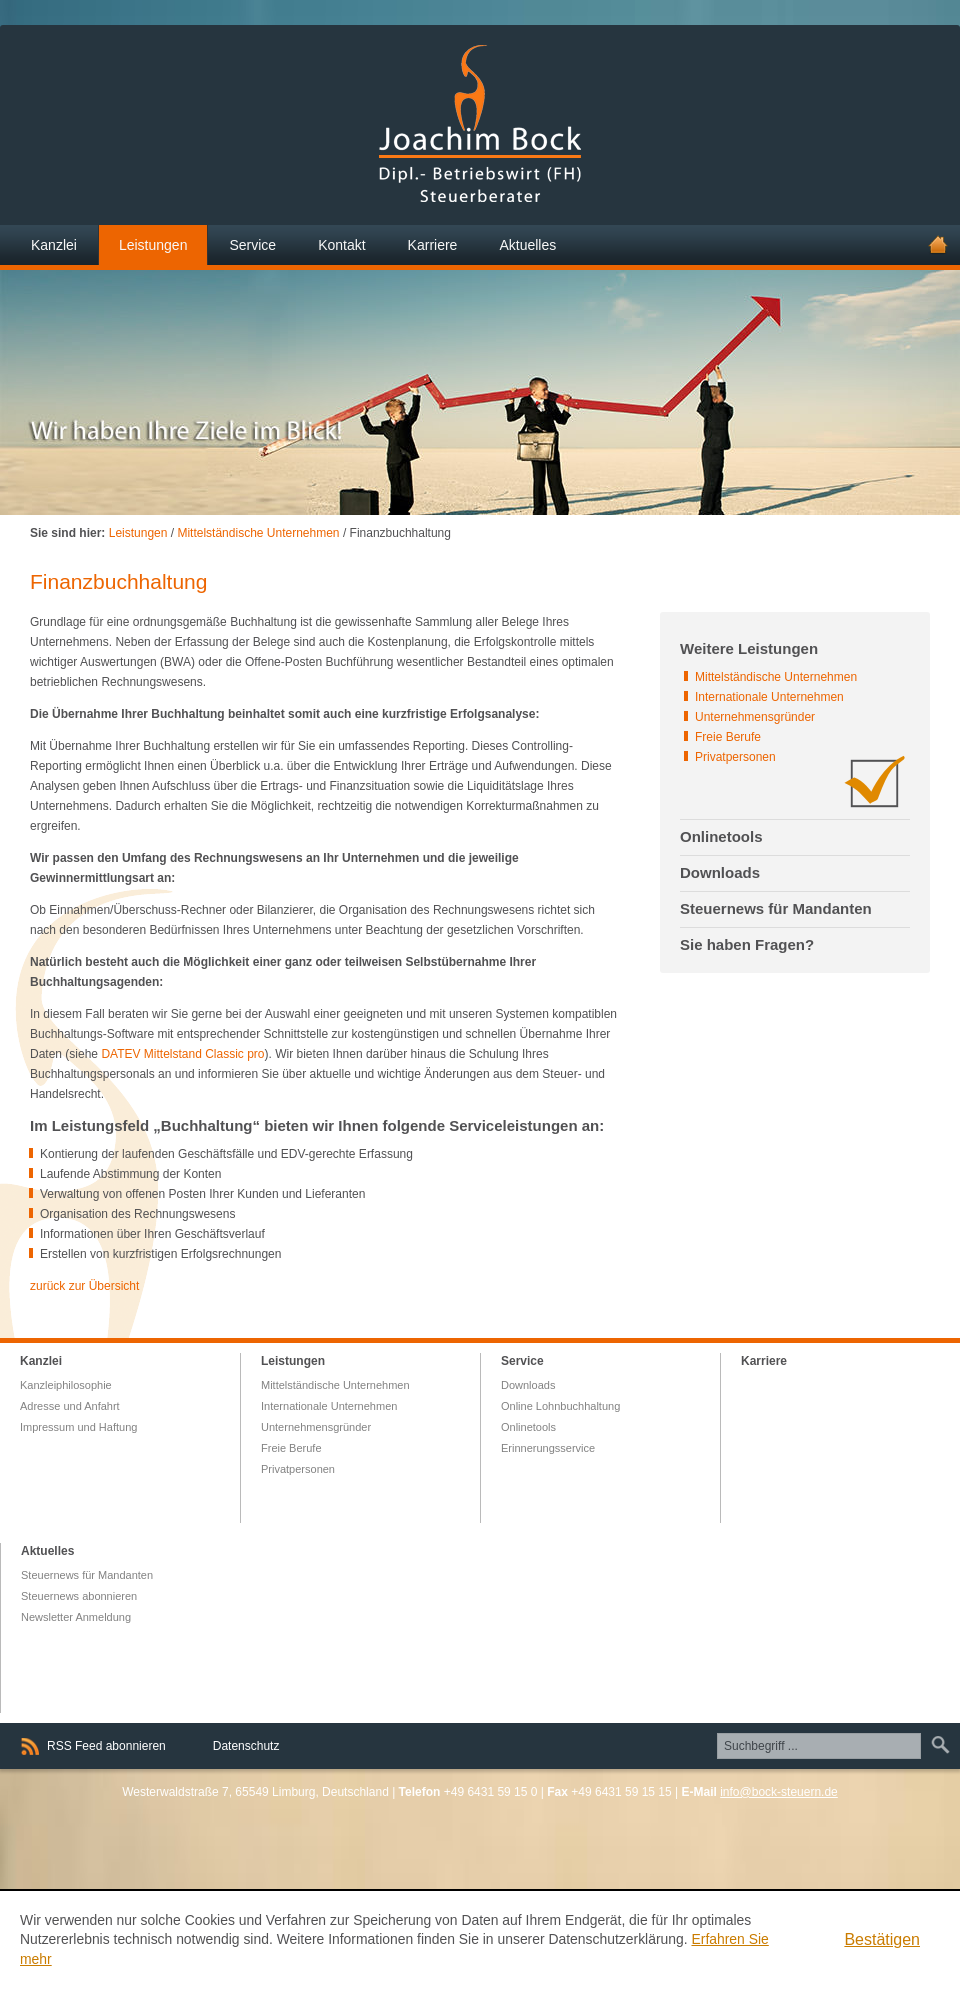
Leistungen (138, 533)
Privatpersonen (735, 757)
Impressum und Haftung (78, 1427)
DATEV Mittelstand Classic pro (182, 1054)
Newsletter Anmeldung (76, 1617)
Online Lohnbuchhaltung (560, 1406)
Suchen (937, 1745)
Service (522, 1361)
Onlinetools (528, 1427)
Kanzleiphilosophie (66, 1385)
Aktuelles (47, 1551)
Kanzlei (41, 1361)
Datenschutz (246, 1746)
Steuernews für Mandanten (87, 1575)
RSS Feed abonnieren (106, 1746)
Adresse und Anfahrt (70, 1406)
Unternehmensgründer (755, 717)
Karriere (764, 1361)
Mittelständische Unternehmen (258, 533)
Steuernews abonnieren (79, 1596)
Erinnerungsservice (548, 1448)
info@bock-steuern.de (779, 1792)
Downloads (528, 1385)
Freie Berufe (728, 737)
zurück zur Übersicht (84, 1286)
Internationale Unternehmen (769, 697)
